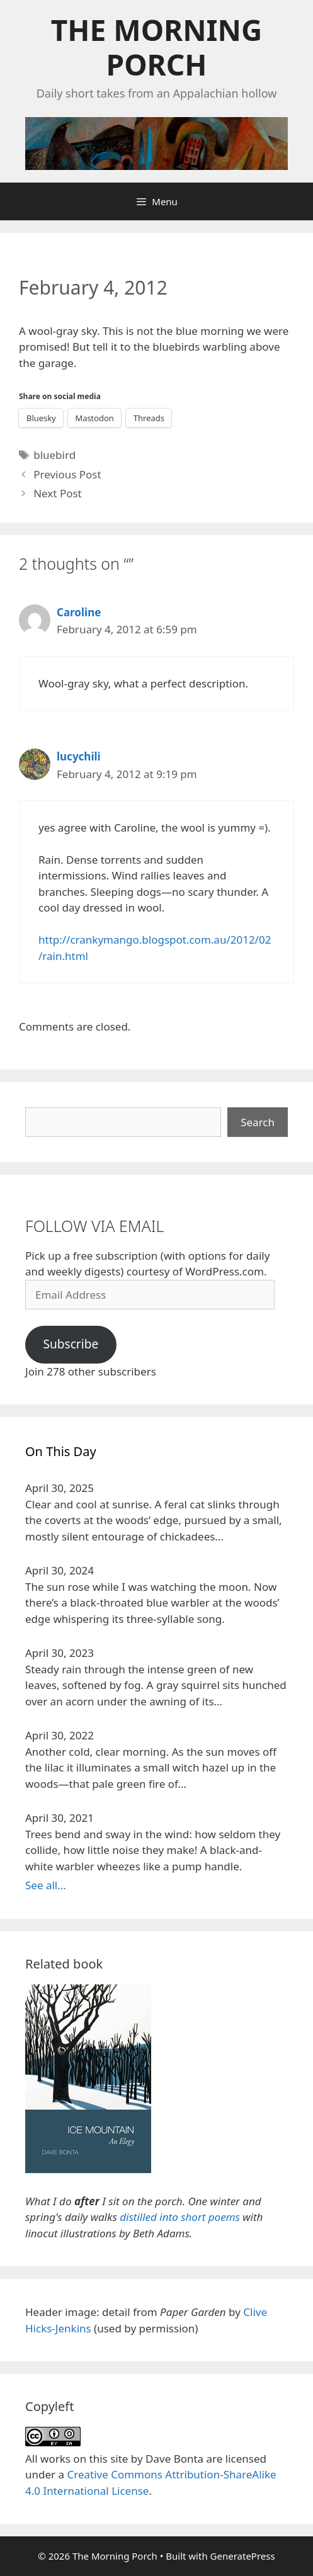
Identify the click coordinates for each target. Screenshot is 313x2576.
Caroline (79, 612)
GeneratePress (242, 2556)
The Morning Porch (156, 47)
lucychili (79, 756)
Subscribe (70, 1344)
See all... (45, 1885)
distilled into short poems (180, 2217)
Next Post (57, 493)
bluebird (54, 455)
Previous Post (67, 474)
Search (258, 1122)
